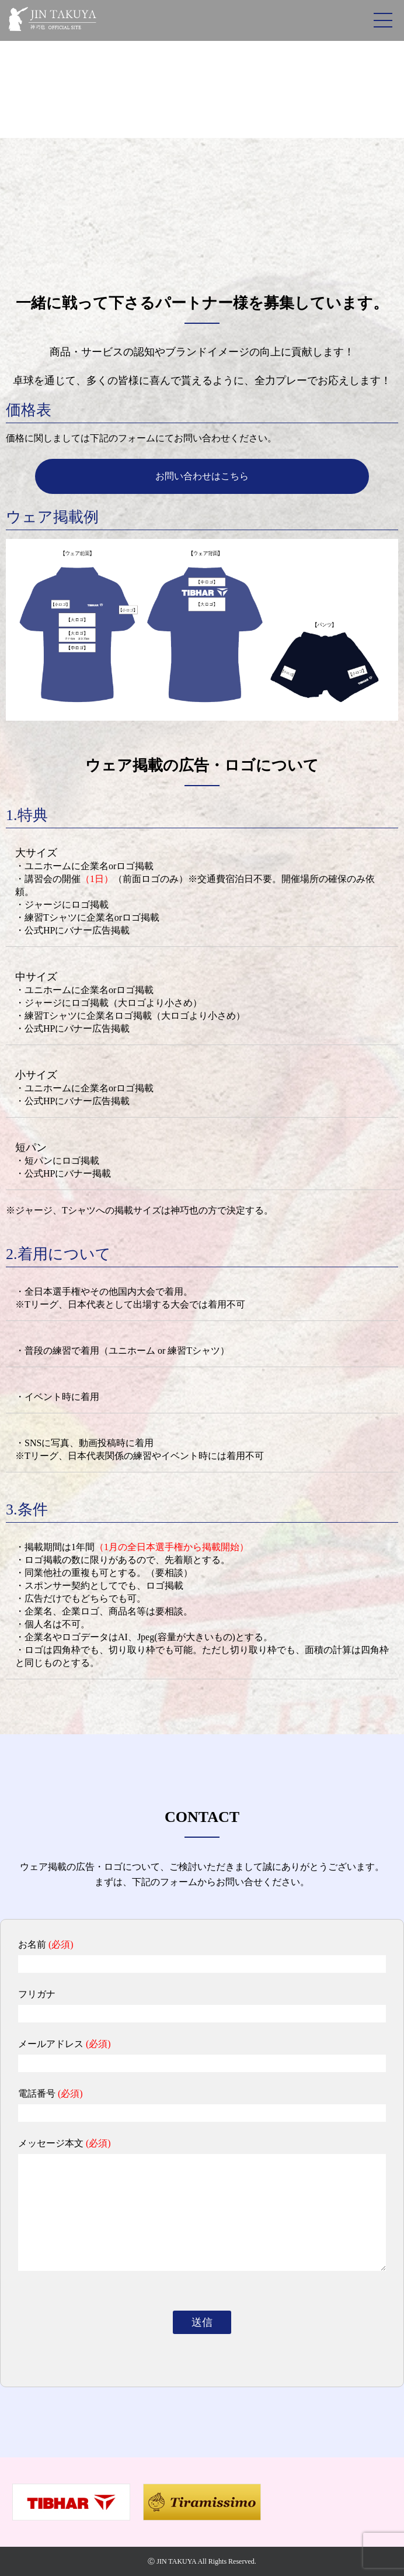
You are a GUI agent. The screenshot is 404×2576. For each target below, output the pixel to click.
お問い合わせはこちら (202, 476)
